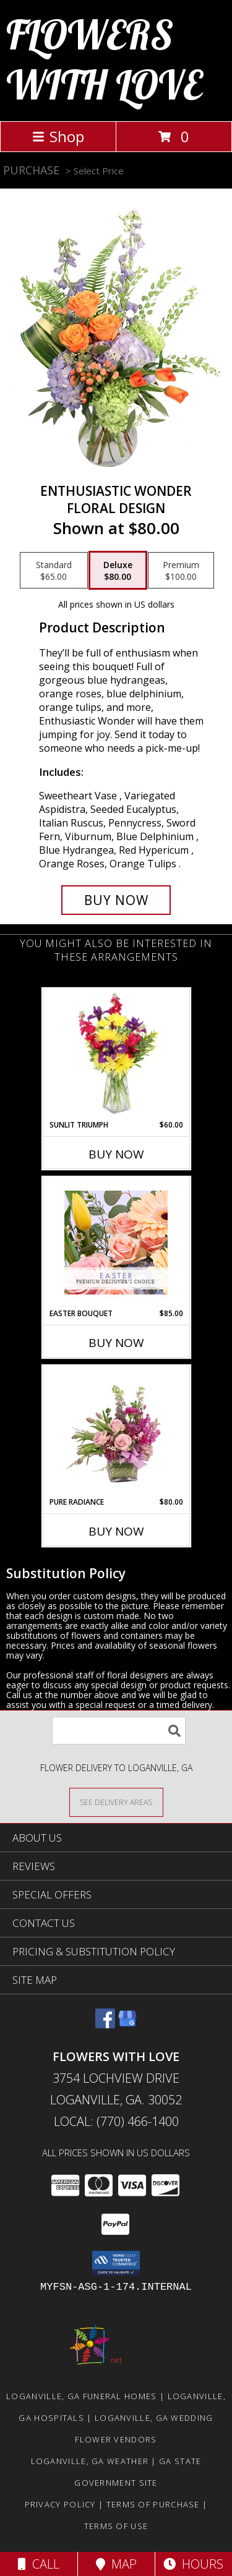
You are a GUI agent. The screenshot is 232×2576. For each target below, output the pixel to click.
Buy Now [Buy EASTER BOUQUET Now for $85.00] (116, 1343)
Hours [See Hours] (193, 2564)
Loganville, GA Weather (90, 2461)
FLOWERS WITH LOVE (104, 59)
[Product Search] (119, 1731)
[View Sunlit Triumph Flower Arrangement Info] (116, 1054)
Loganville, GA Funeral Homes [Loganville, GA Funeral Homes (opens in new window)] (81, 2396)
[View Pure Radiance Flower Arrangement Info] (116, 1431)
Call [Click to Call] (38, 2564)
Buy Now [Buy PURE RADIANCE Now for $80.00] (116, 1531)
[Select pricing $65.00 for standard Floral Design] (53, 571)
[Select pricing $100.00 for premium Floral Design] (180, 571)
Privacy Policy (60, 2504)
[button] (116, 2263)
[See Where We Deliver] (116, 1802)
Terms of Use (116, 2525)
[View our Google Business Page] (127, 2024)
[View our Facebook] (105, 2024)
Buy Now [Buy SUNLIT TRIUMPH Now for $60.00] (116, 1154)
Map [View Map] (116, 2564)
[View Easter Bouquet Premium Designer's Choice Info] (116, 1242)
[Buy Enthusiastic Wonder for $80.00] (116, 900)
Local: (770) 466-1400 (116, 2121)
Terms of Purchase (153, 2504)
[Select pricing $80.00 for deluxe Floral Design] (117, 571)
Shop (58, 136)
